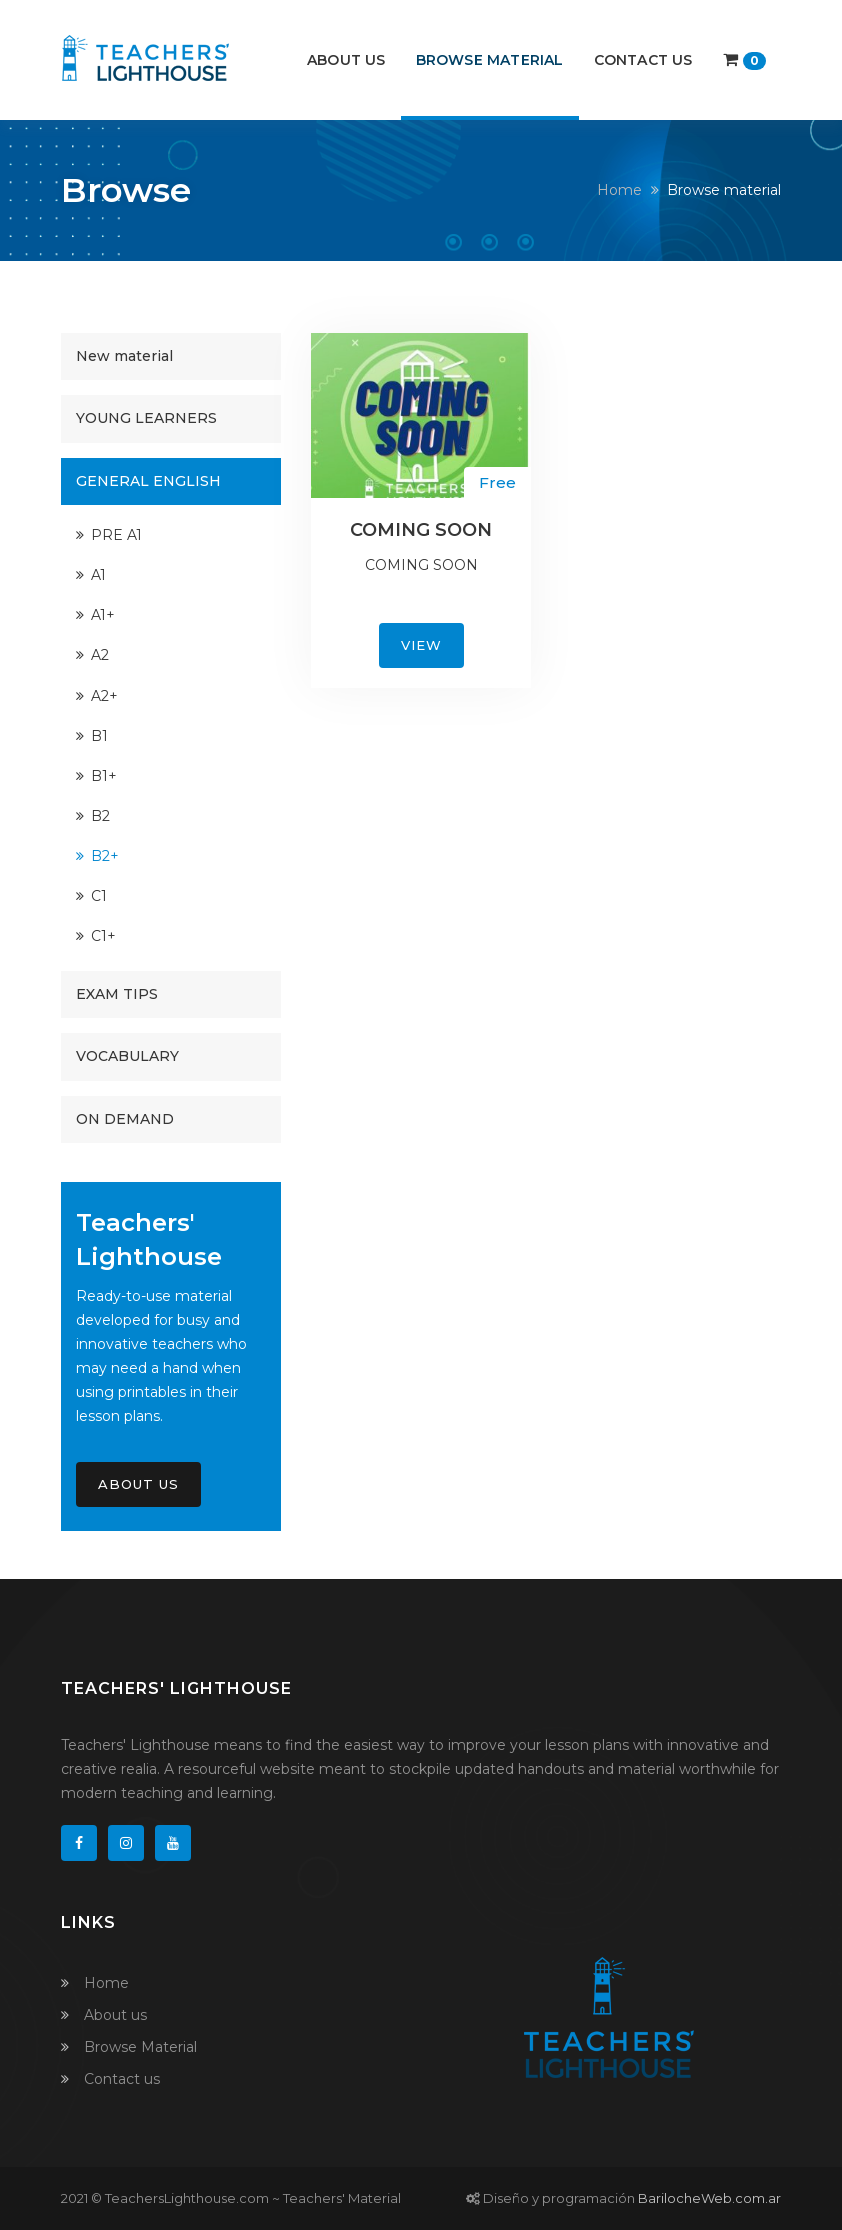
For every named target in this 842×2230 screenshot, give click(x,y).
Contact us (643, 60)
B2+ (105, 856)
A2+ (104, 696)
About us (346, 60)
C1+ (103, 936)
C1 (99, 896)
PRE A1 (116, 535)
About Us (138, 1484)
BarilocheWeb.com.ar (709, 2198)
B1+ (104, 776)
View (421, 645)
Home (619, 190)
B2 (100, 816)
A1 (98, 575)
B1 (99, 736)
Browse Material (490, 60)
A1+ (103, 615)
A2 (100, 655)
